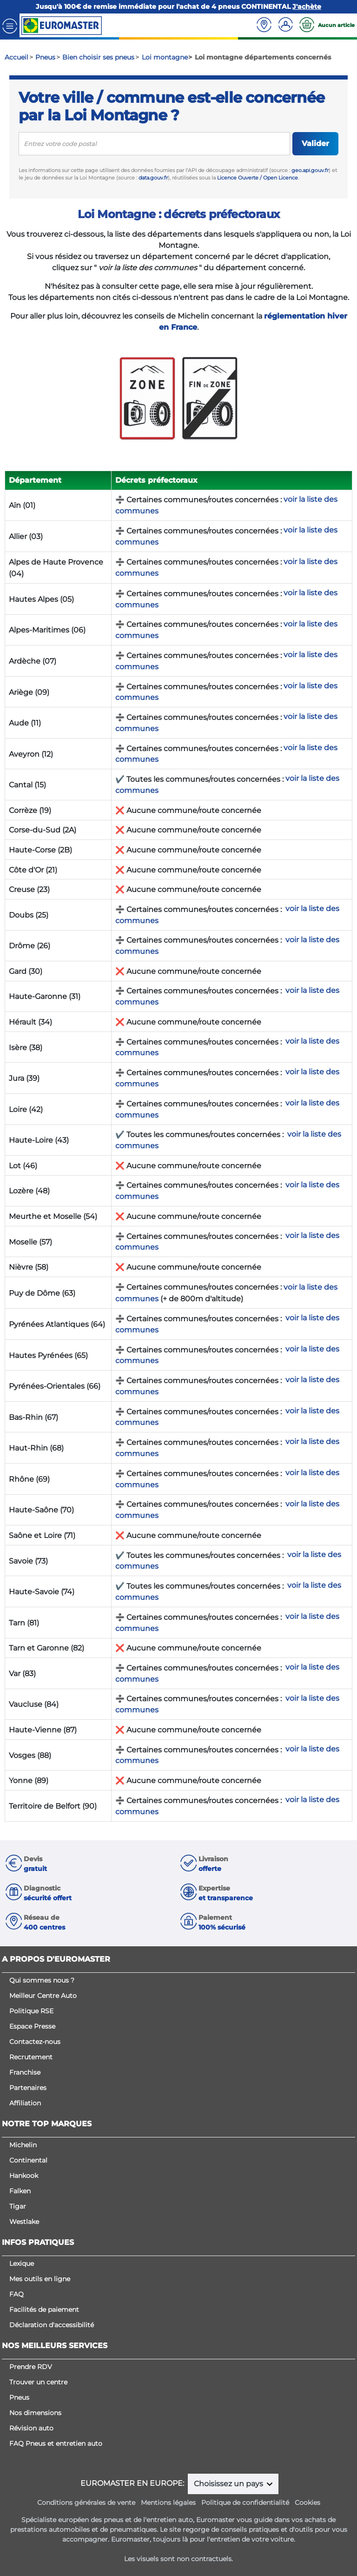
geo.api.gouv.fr (310, 170)
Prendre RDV (30, 2367)
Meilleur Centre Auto (43, 1995)
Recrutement (31, 2057)
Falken (20, 2191)
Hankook (23, 2175)
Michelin (23, 2145)
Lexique (21, 2263)
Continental (28, 2160)
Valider (315, 143)
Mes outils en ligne (39, 2279)
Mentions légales (168, 2502)
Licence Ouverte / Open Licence (257, 177)
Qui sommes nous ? (41, 1980)
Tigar (17, 2206)
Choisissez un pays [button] (229, 2483)
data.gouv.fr (153, 177)
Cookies (307, 2502)
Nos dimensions (35, 2413)
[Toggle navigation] (10, 25)
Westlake (24, 2221)
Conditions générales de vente (86, 2502)
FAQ (16, 2294)
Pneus (19, 2397)
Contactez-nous (34, 2041)
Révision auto (31, 2428)
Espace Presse (32, 2026)
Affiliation (25, 2103)
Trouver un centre (38, 2382)
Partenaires (27, 2087)
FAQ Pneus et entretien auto (55, 2443)
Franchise (24, 2072)
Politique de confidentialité (245, 2502)
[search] (154, 143)
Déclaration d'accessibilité (51, 2325)
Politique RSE (31, 2011)
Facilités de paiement (44, 2309)
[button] (91, 1864)
